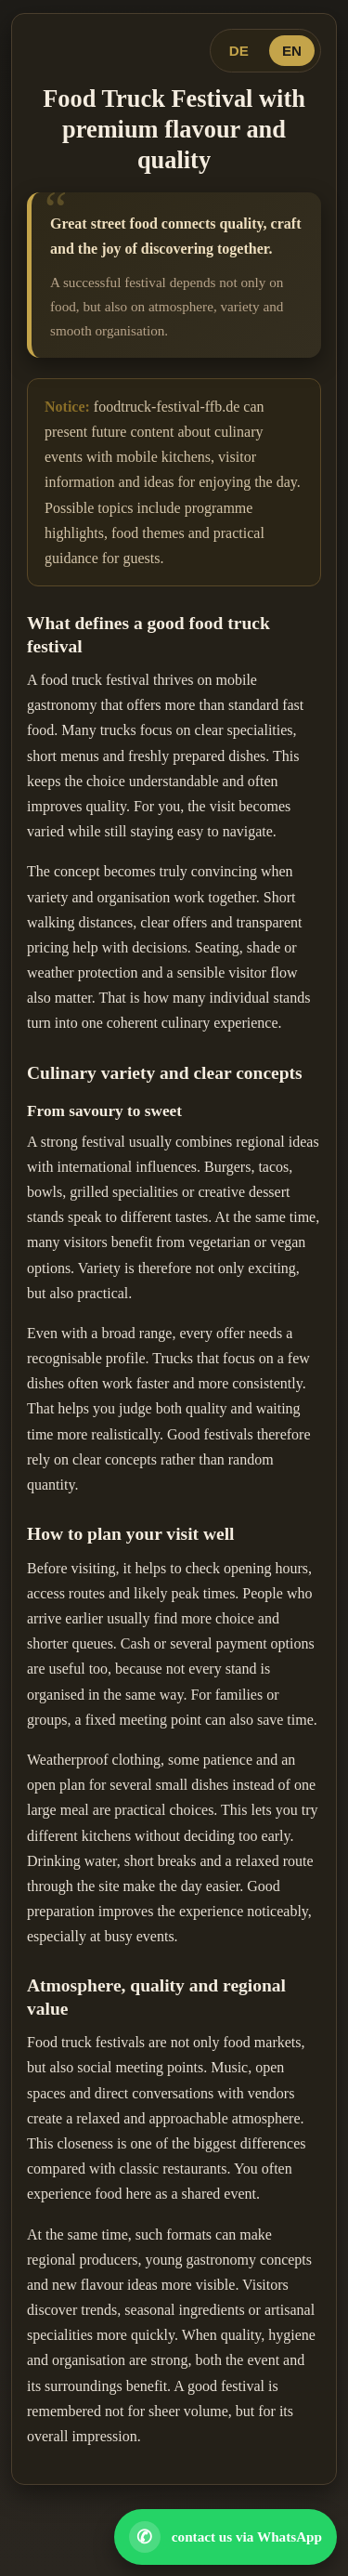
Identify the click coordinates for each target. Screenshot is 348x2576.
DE (239, 51)
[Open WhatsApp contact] (225, 2537)
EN (292, 51)
